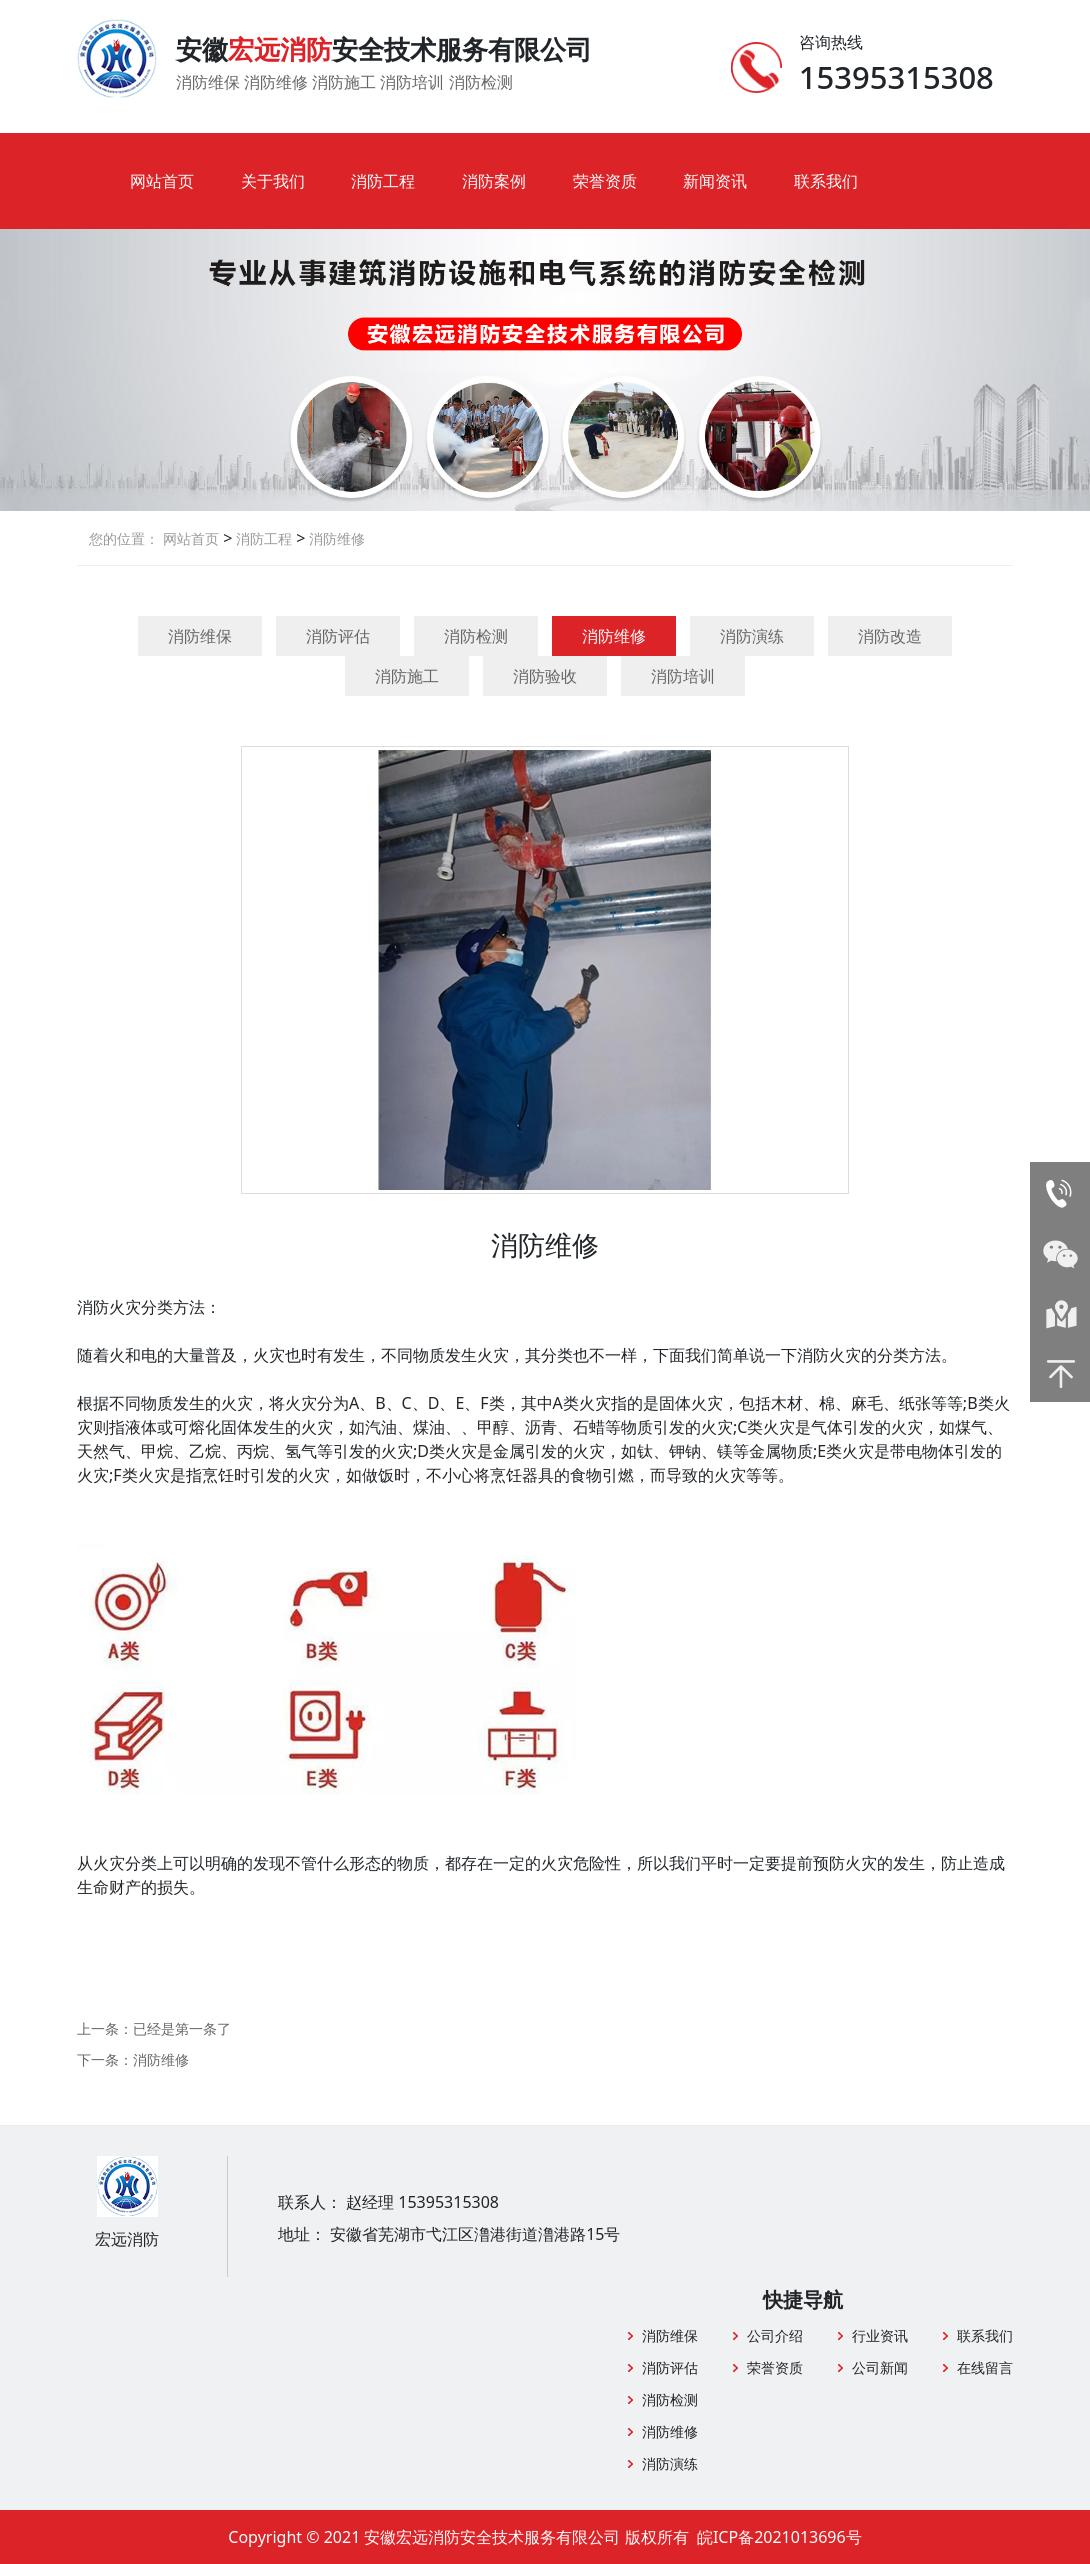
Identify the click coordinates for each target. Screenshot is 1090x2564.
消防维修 (335, 538)
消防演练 (752, 636)
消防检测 (476, 636)
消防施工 (407, 676)
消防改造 (890, 636)
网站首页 (162, 181)
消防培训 (683, 676)
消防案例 (494, 181)
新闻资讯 (715, 181)
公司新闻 (880, 2367)
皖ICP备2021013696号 (779, 2537)
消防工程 (383, 181)
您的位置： (124, 538)
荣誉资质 (605, 181)
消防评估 (338, 636)
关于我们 (273, 181)
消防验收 (545, 676)
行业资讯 (880, 2335)
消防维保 (200, 636)
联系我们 (826, 181)
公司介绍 (775, 2335)
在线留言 (985, 2367)
